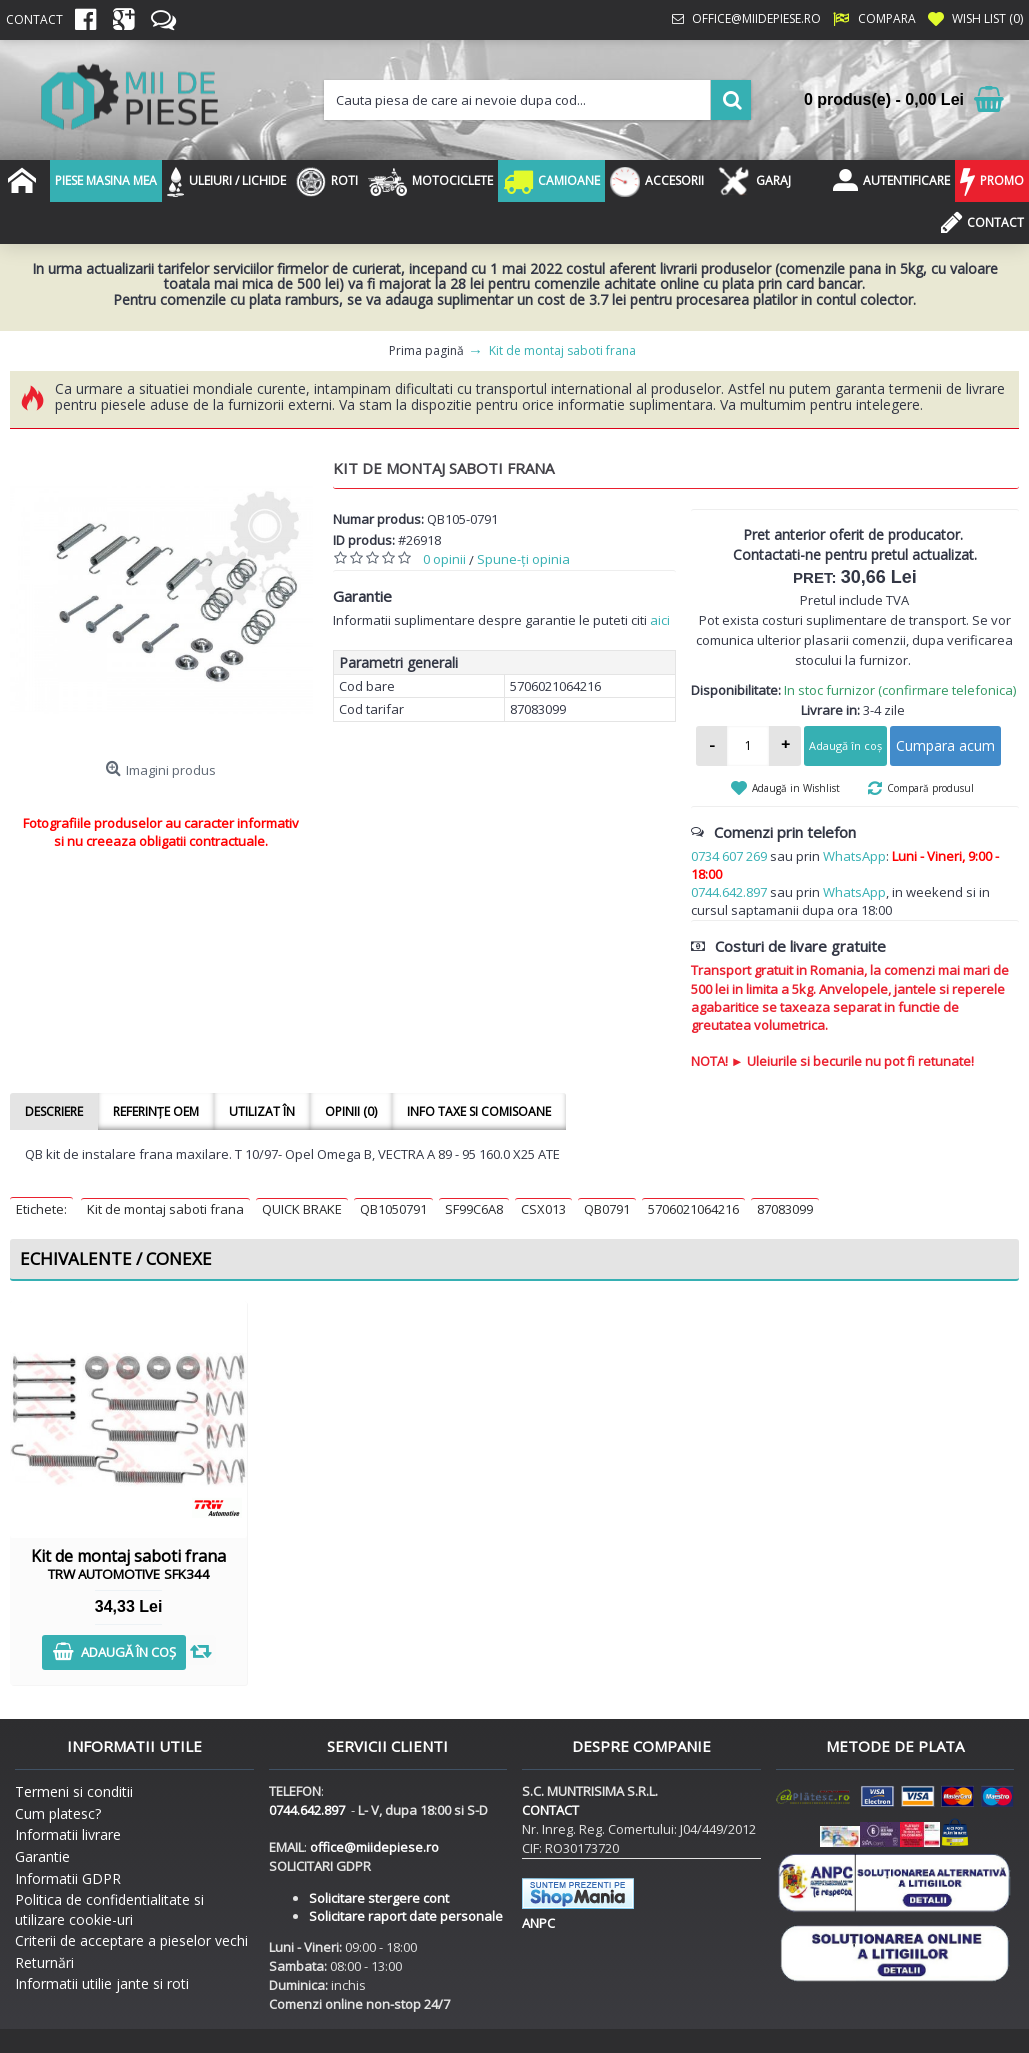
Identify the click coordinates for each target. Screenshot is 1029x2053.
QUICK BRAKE (302, 1209)
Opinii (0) (351, 1111)
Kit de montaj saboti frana (165, 1209)
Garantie (42, 1856)
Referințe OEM (156, 1111)
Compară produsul (930, 788)
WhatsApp (854, 856)
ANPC (538, 1923)
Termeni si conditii (74, 1791)
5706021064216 (693, 1209)
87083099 (785, 1209)
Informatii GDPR (68, 1878)
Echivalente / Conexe (116, 1258)
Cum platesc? (58, 1813)
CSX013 (543, 1209)
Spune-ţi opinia (523, 559)
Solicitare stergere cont (379, 1898)
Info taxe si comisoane (479, 1111)
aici (660, 620)
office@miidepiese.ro (374, 1847)
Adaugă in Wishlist (796, 788)
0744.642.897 (729, 892)
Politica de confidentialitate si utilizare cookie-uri (109, 1909)
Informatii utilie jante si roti (102, 1983)
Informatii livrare (68, 1834)
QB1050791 (393, 1209)
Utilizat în (262, 1111)
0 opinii (444, 559)
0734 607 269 (729, 856)
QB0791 (607, 1209)
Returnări (44, 1962)
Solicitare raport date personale (406, 1916)
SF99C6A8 (474, 1209)
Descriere (54, 1111)
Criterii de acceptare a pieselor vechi (131, 1940)
